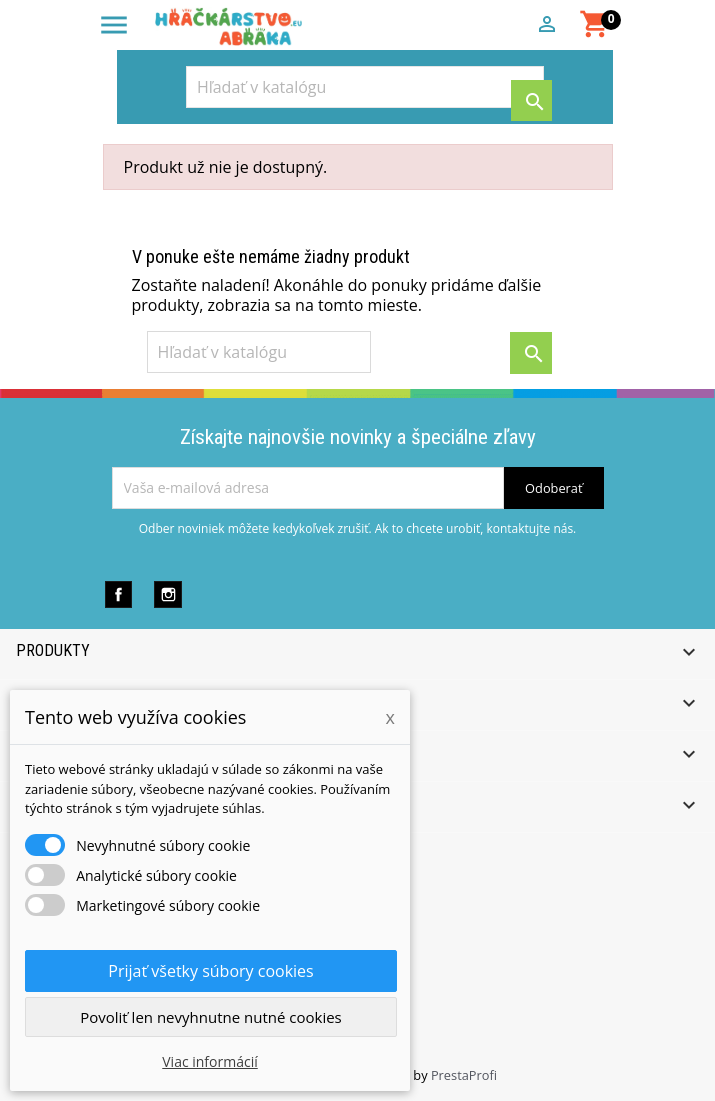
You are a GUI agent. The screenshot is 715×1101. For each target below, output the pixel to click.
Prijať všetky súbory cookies (210, 971)
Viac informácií (210, 1061)
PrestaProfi (464, 1075)
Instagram (167, 594)
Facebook (118, 594)
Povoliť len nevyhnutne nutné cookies (211, 1017)
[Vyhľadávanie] (365, 87)
